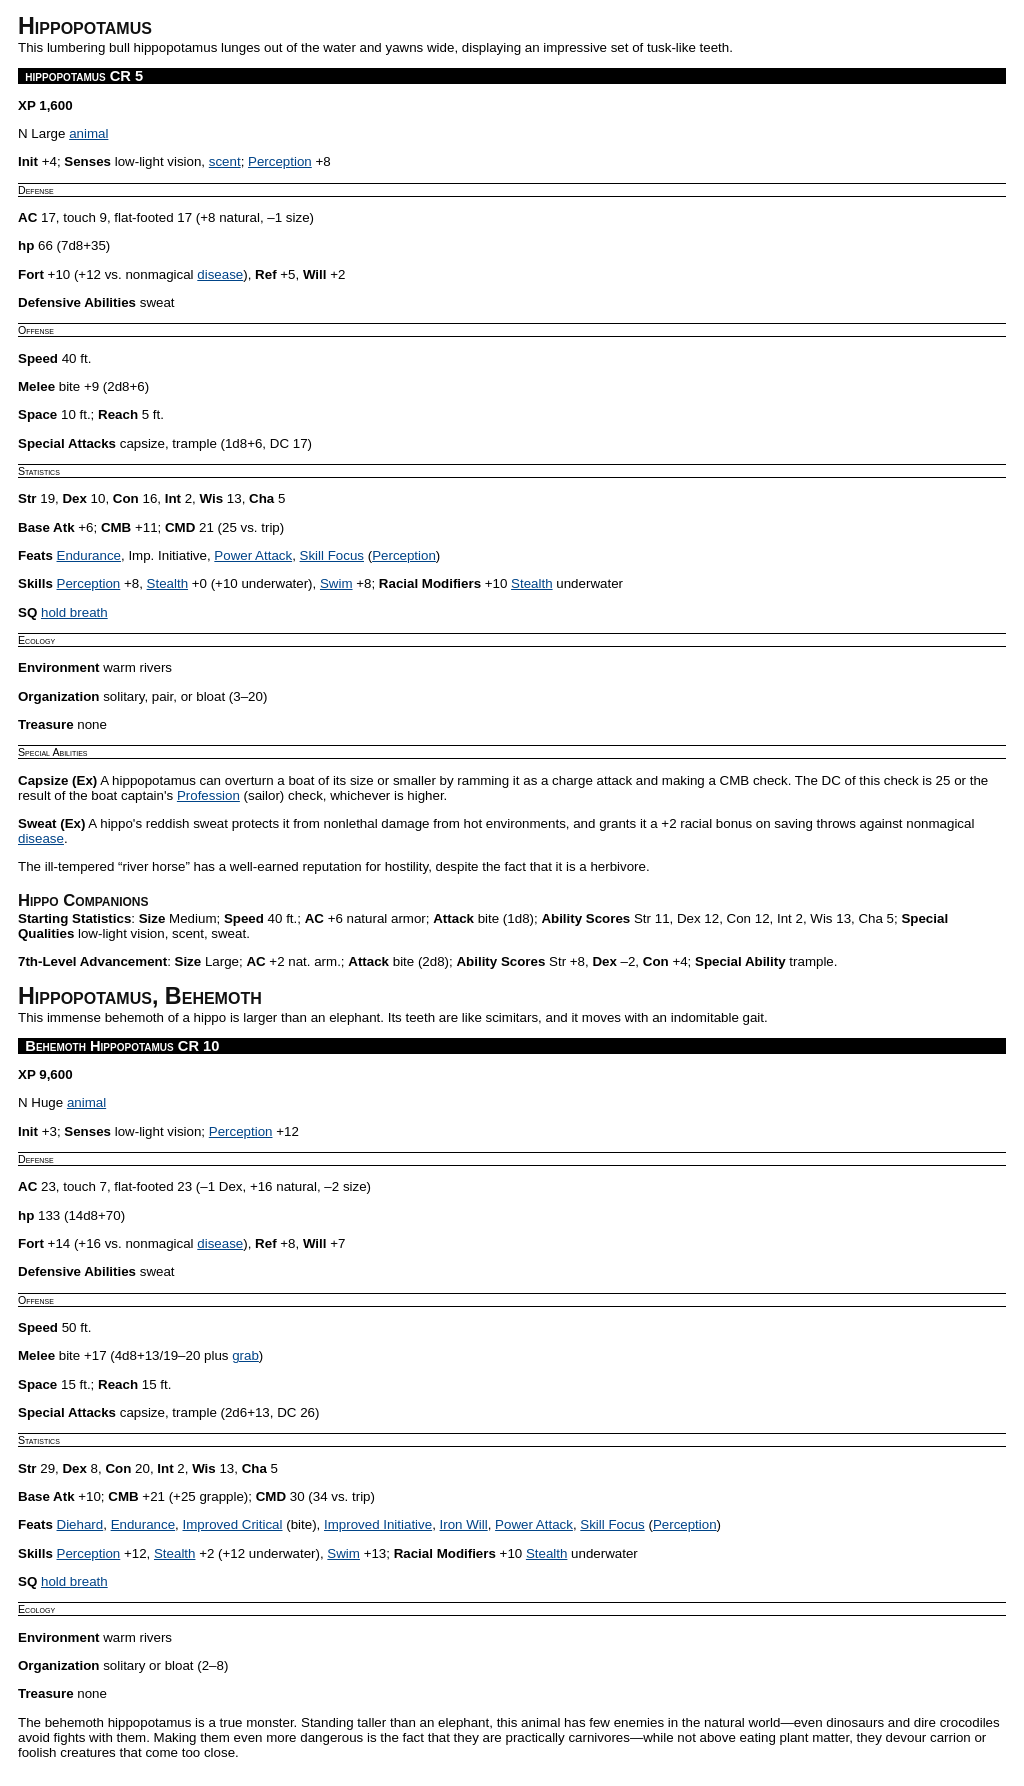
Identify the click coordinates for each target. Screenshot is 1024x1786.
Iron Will (464, 1524)
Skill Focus (332, 555)
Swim (336, 583)
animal (88, 133)
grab (245, 1355)
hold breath (74, 612)
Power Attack (253, 555)
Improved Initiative (378, 1524)
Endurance (89, 555)
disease (220, 274)
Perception (280, 161)
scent (225, 161)
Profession (208, 795)
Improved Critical (233, 1524)
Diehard (80, 1524)
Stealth (168, 583)
